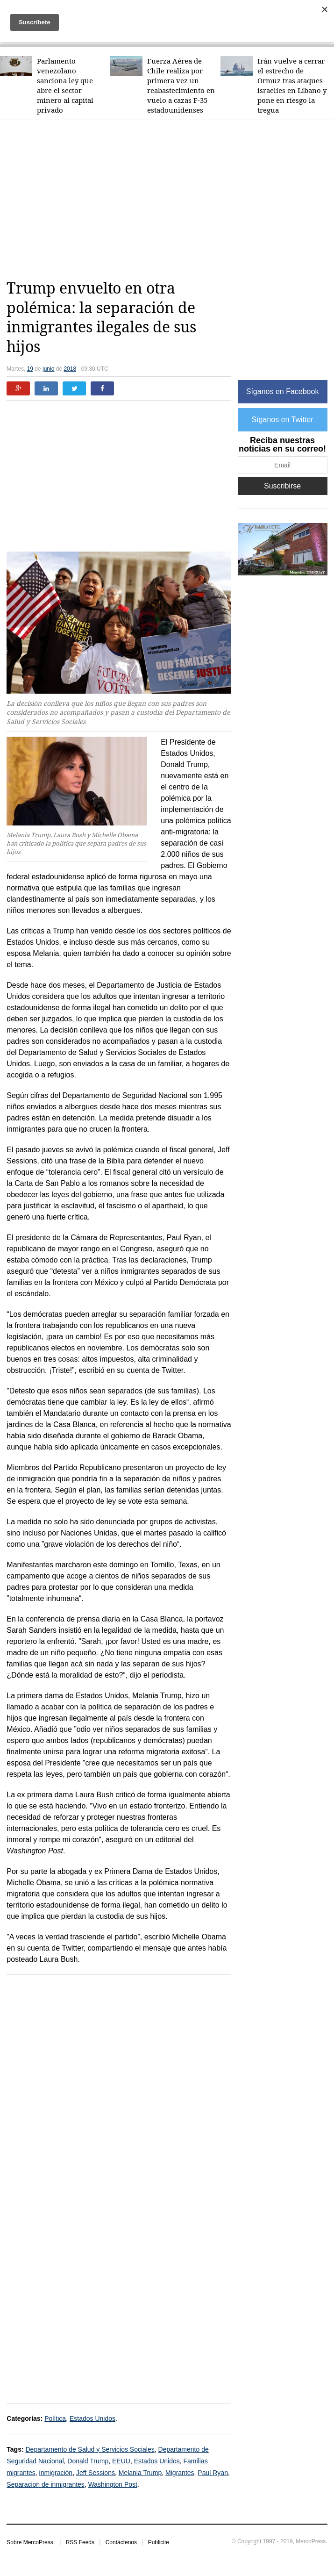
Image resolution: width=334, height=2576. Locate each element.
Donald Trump (87, 2461)
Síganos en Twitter (282, 419)
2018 (70, 369)
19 (30, 369)
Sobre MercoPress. (31, 2542)
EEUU (121, 2461)
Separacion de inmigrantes (46, 2484)
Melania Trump (140, 2472)
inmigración (56, 2472)
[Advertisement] (170, 199)
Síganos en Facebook (282, 391)
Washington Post (112, 2484)
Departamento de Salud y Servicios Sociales (90, 2449)
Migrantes (179, 2472)
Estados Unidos (92, 2418)
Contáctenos (121, 2542)
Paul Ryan (213, 2472)
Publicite (158, 2542)
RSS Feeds (80, 2542)
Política (55, 2418)
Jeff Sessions (95, 2472)
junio (48, 369)
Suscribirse (282, 486)
